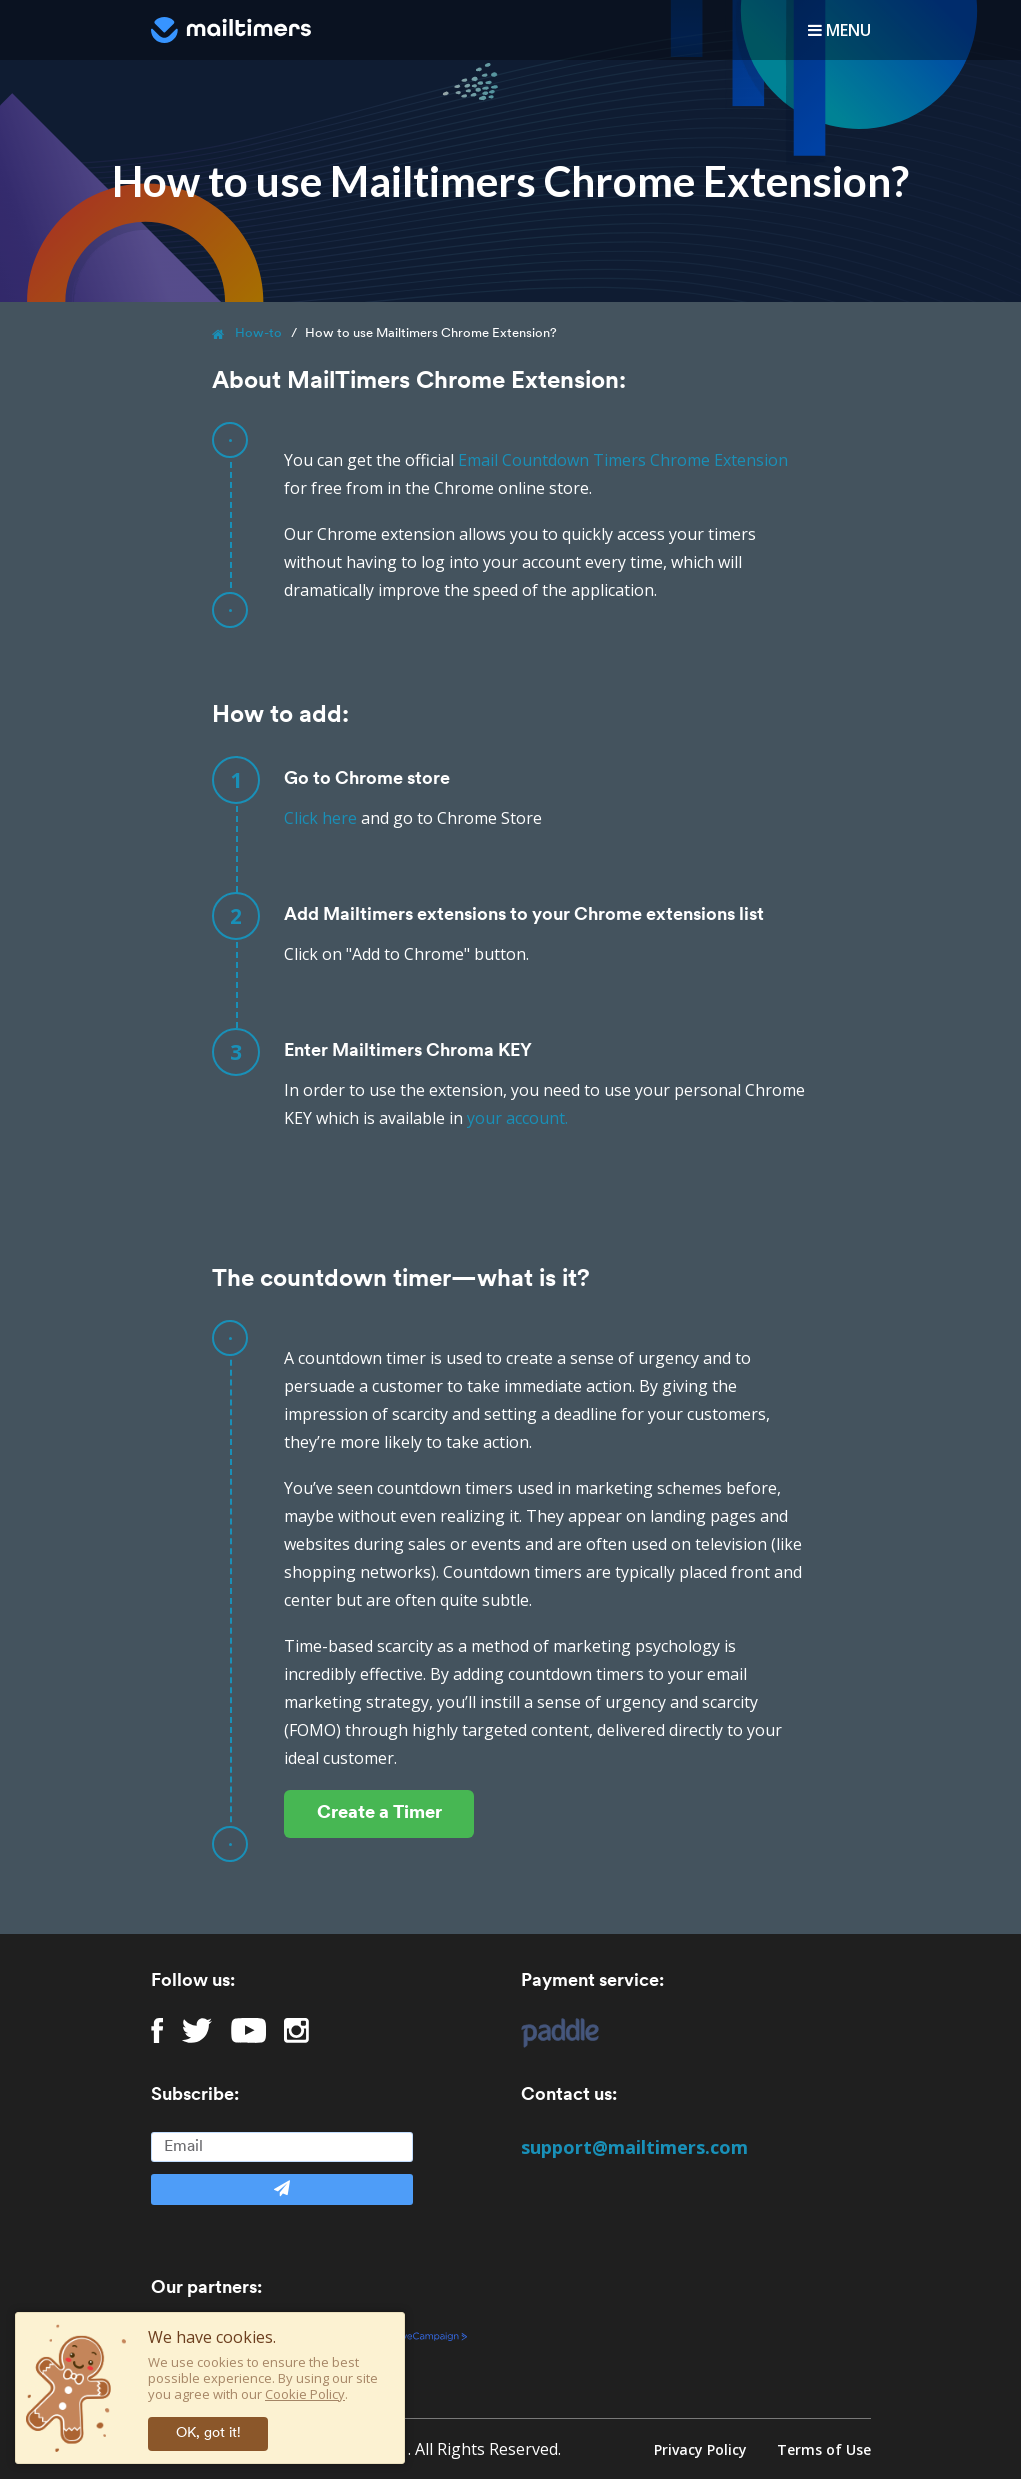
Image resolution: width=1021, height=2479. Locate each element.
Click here (320, 818)
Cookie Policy (305, 2394)
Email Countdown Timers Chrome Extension (623, 460)
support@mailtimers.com (634, 2147)
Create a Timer (379, 1813)
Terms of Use (824, 2449)
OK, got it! (208, 2433)
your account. (517, 1118)
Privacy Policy (700, 2449)
